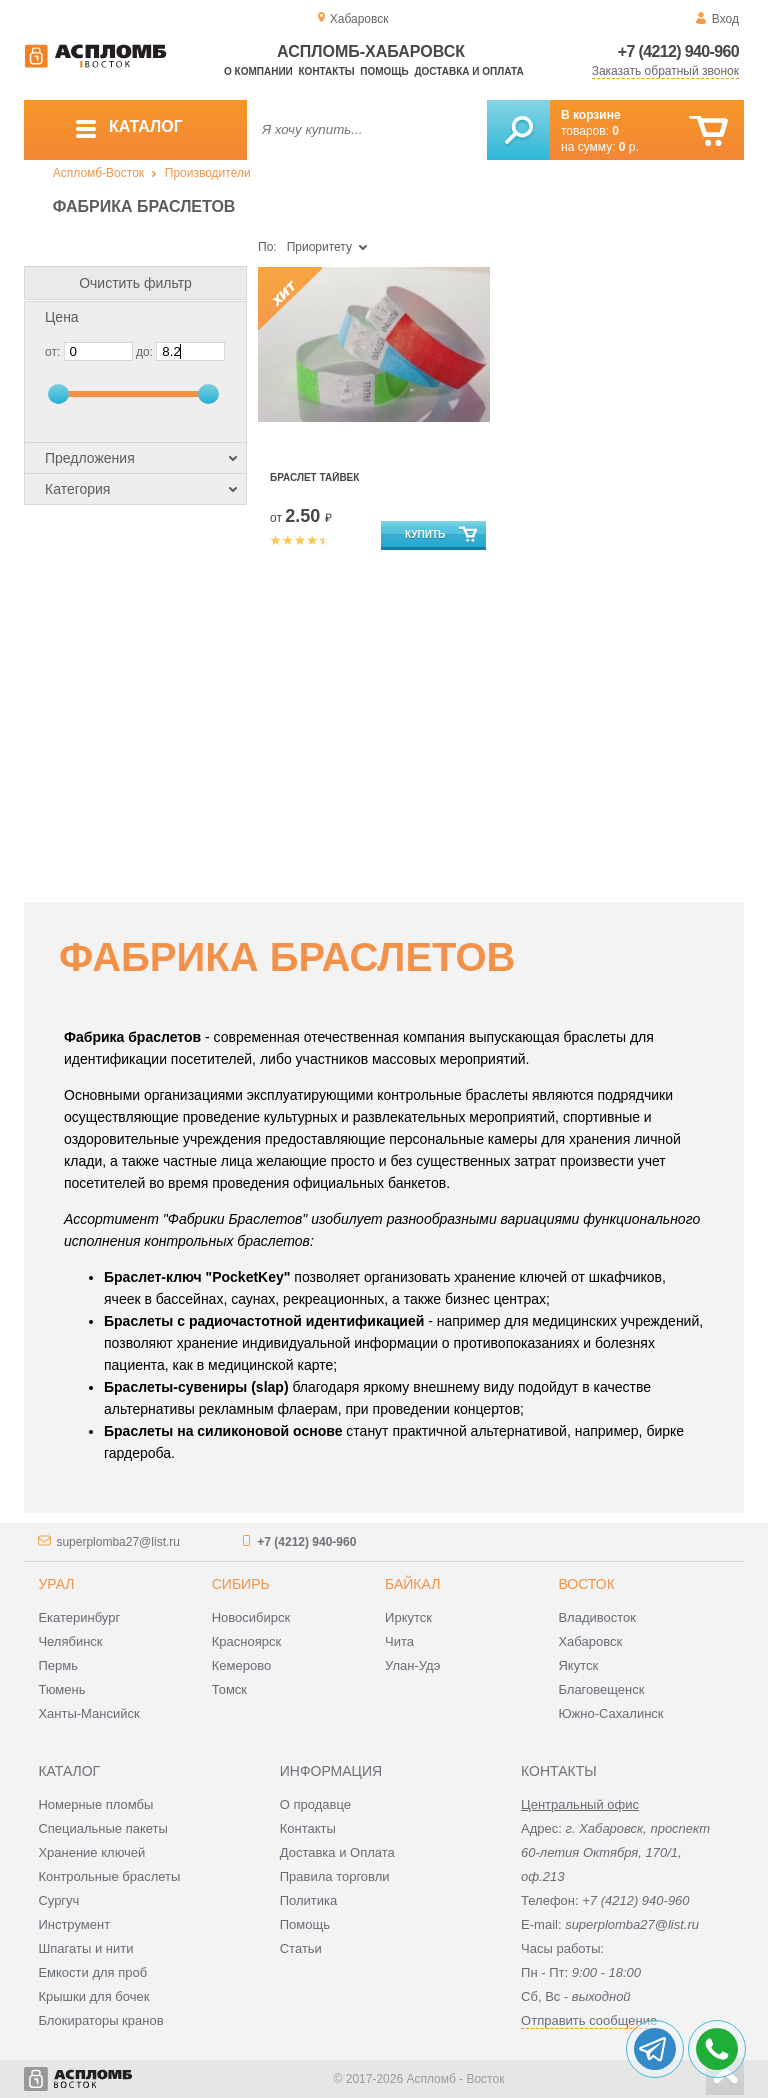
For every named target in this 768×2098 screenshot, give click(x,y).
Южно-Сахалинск (610, 1713)
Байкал (412, 1584)
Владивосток (597, 1617)
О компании (258, 71)
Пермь (58, 1665)
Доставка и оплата (468, 71)
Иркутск (408, 1617)
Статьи (301, 1948)
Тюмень (61, 1689)
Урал (56, 1584)
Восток (586, 1584)
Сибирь (241, 1584)
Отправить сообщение (589, 2020)
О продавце (315, 1804)
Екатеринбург (79, 1617)
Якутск (578, 1665)
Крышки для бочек (93, 1996)
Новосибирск (251, 1617)
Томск (229, 1689)
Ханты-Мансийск (88, 1713)
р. (629, 147)
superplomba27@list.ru (118, 1542)
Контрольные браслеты (109, 1876)
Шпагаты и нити (85, 1948)
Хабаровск (590, 1641)
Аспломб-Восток (98, 173)
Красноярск (246, 1641)
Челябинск (70, 1641)
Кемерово (241, 1665)
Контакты (327, 71)
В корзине (591, 115)
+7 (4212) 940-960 (678, 51)
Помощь (384, 71)
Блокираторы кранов (100, 2020)
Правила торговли (335, 1876)
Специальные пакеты (103, 1828)
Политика (309, 1900)
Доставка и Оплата (337, 1852)
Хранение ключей (91, 1852)
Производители (208, 173)
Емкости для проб (92, 1972)
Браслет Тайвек (314, 477)
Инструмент (74, 1924)
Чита (399, 1641)
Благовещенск (601, 1689)
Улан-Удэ (412, 1665)
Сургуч (58, 1900)
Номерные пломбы (95, 1804)
